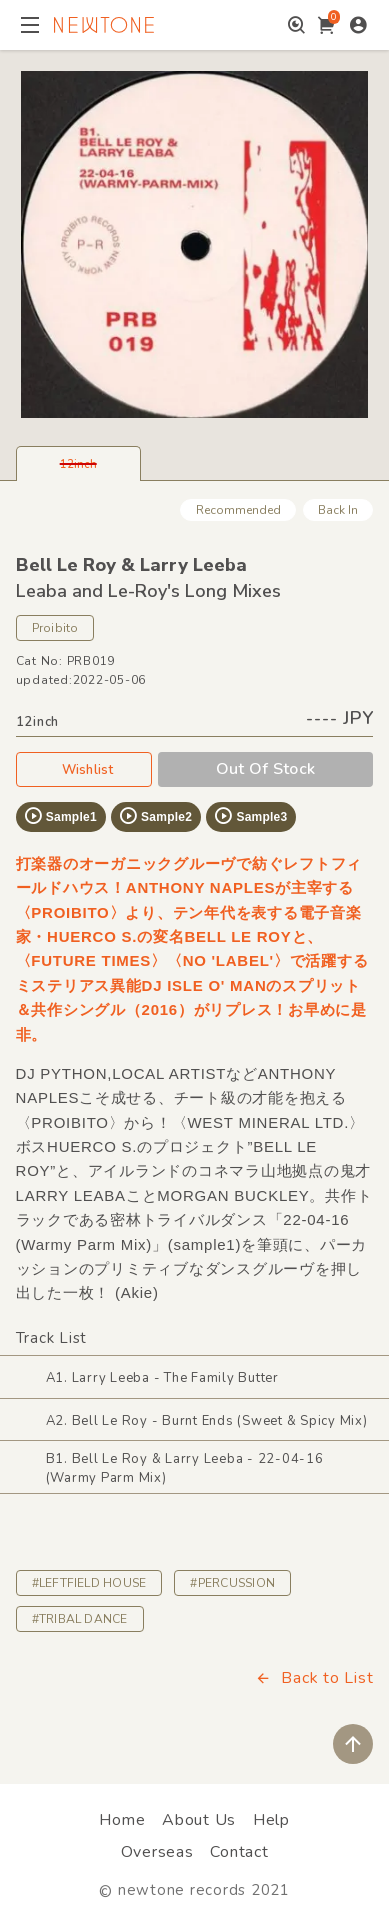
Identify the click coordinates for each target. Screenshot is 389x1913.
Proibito (55, 628)
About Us (199, 1820)
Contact (239, 1852)
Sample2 (155, 816)
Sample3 (250, 816)
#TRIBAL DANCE (80, 1619)
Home (122, 1820)
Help (271, 1820)
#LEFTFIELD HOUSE (89, 1583)
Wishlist (84, 769)
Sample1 (60, 816)
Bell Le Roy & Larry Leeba (131, 565)
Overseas (157, 1852)
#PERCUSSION (232, 1583)
